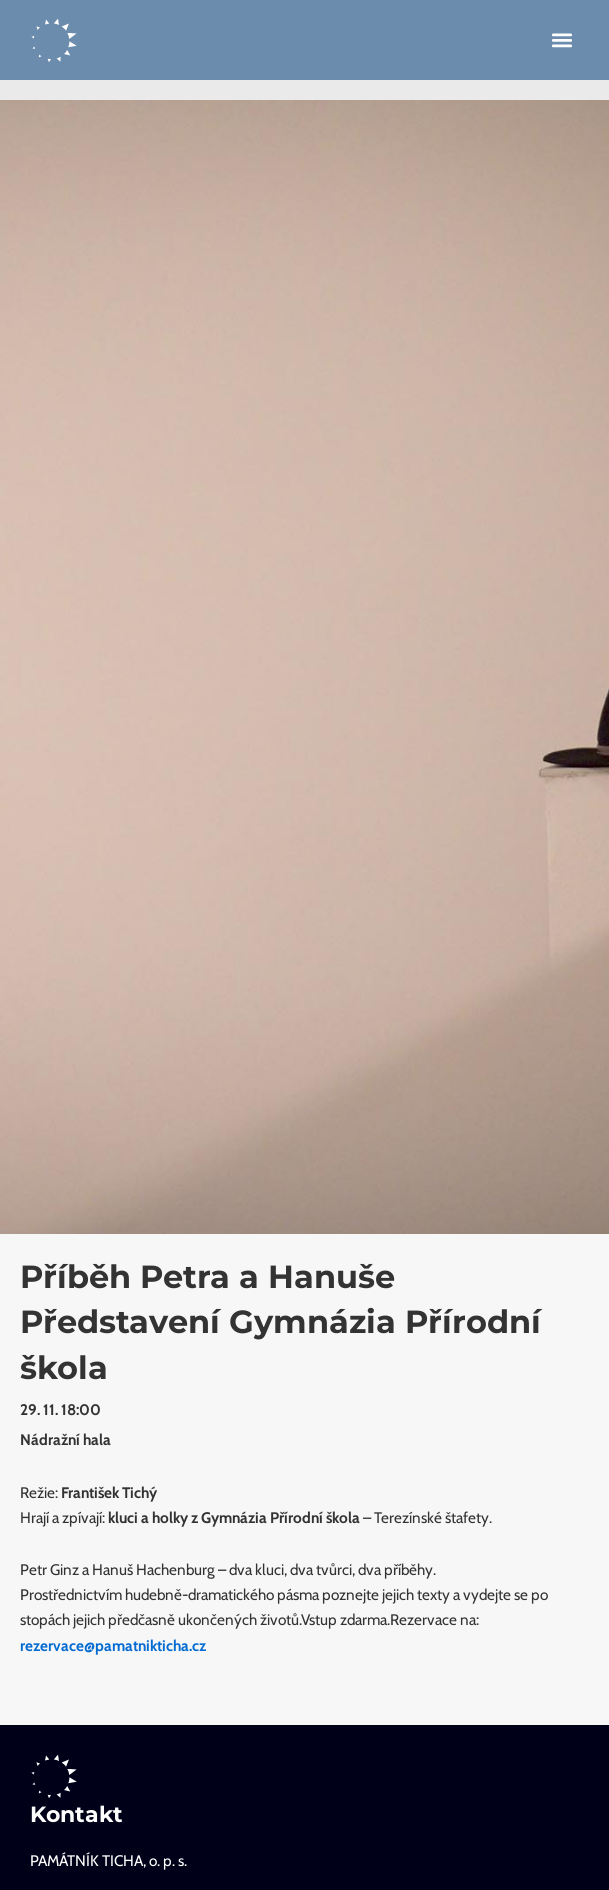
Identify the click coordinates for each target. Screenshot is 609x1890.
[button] (562, 40)
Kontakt (76, 1814)
